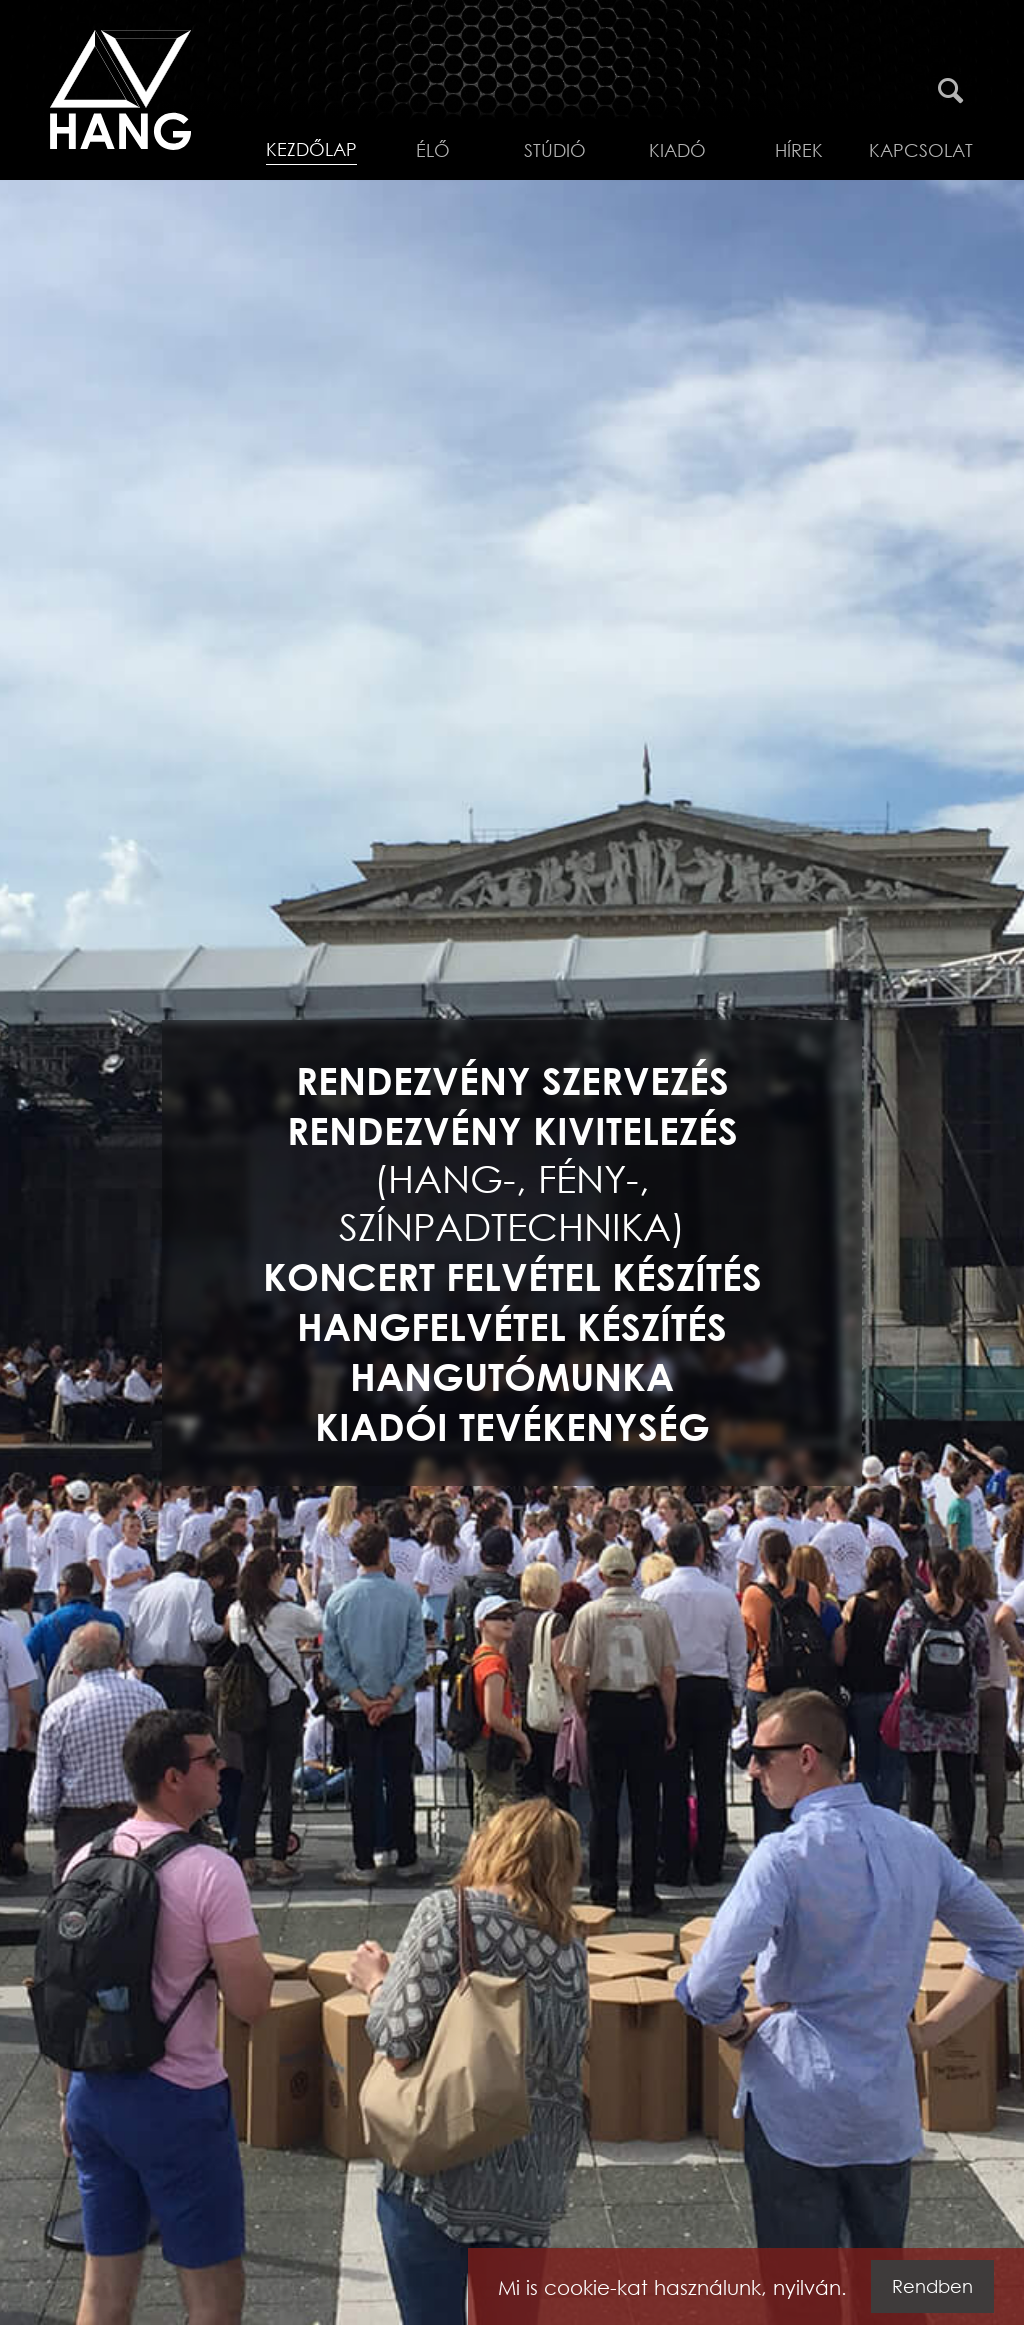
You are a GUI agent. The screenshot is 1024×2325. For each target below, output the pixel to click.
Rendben (932, 2286)
